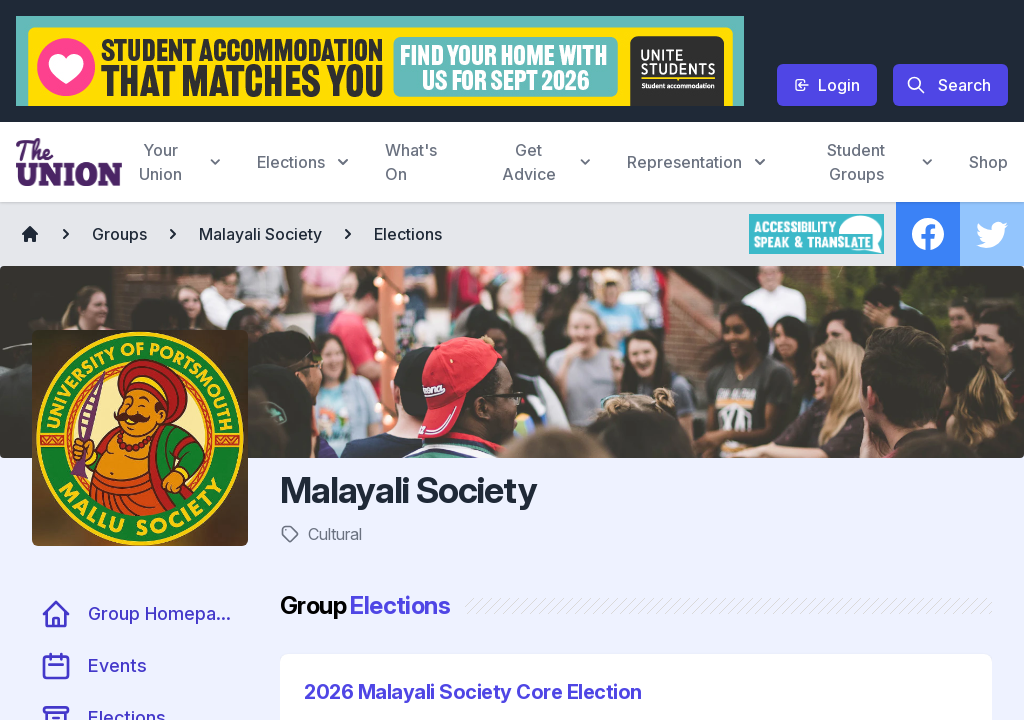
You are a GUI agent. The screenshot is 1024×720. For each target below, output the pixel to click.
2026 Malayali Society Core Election (473, 692)
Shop (988, 162)
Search (948, 85)
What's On (411, 162)
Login (827, 85)
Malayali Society (260, 234)
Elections (408, 234)
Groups (119, 234)
